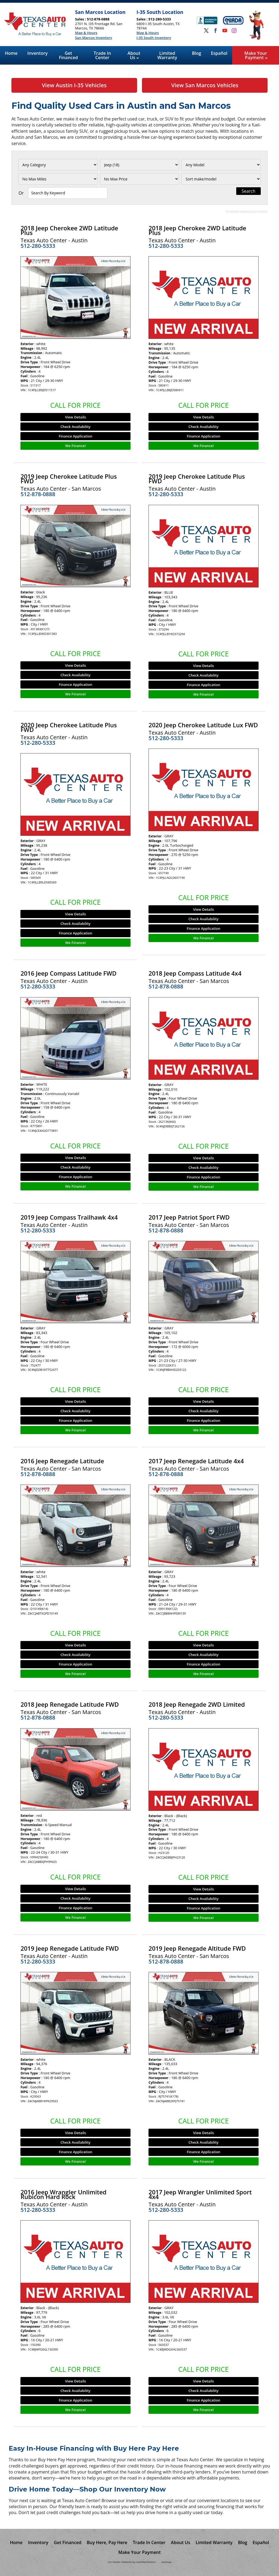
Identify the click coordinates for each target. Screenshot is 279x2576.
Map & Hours (86, 33)
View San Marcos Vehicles (204, 85)
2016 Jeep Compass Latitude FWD (68, 973)
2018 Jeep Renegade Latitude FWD (69, 1704)
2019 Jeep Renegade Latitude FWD (69, 1948)
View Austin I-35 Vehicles (74, 85)
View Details (75, 417)
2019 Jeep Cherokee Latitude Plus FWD (68, 478)
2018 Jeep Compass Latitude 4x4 (194, 973)
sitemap (166, 2562)
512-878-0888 (37, 494)
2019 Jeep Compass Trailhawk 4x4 (69, 1217)
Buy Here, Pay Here (107, 2542)
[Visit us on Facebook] (215, 30)
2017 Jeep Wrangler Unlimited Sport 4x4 (200, 2194)
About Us (134, 55)
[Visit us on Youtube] (225, 30)
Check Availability (75, 426)
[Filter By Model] (221, 165)
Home (11, 53)
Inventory (37, 53)
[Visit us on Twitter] (206, 30)
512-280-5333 (37, 245)
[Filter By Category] (58, 165)
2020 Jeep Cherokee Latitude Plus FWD (68, 727)
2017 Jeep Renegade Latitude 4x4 (196, 1461)
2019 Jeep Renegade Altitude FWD (197, 1948)
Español (219, 53)
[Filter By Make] (139, 165)
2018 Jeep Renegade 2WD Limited (196, 1704)
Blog (196, 53)
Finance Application (75, 436)
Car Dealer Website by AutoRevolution (132, 2562)
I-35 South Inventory (154, 38)
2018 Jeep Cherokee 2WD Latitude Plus (69, 230)
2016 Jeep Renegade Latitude (62, 1461)
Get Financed (68, 55)
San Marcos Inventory (93, 38)
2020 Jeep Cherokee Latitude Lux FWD (203, 725)
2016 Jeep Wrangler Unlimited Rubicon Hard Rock (63, 2194)
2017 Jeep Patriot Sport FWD (189, 1217)
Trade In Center (102, 55)
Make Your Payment (255, 55)
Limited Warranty (167, 55)
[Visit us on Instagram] (234, 30)
